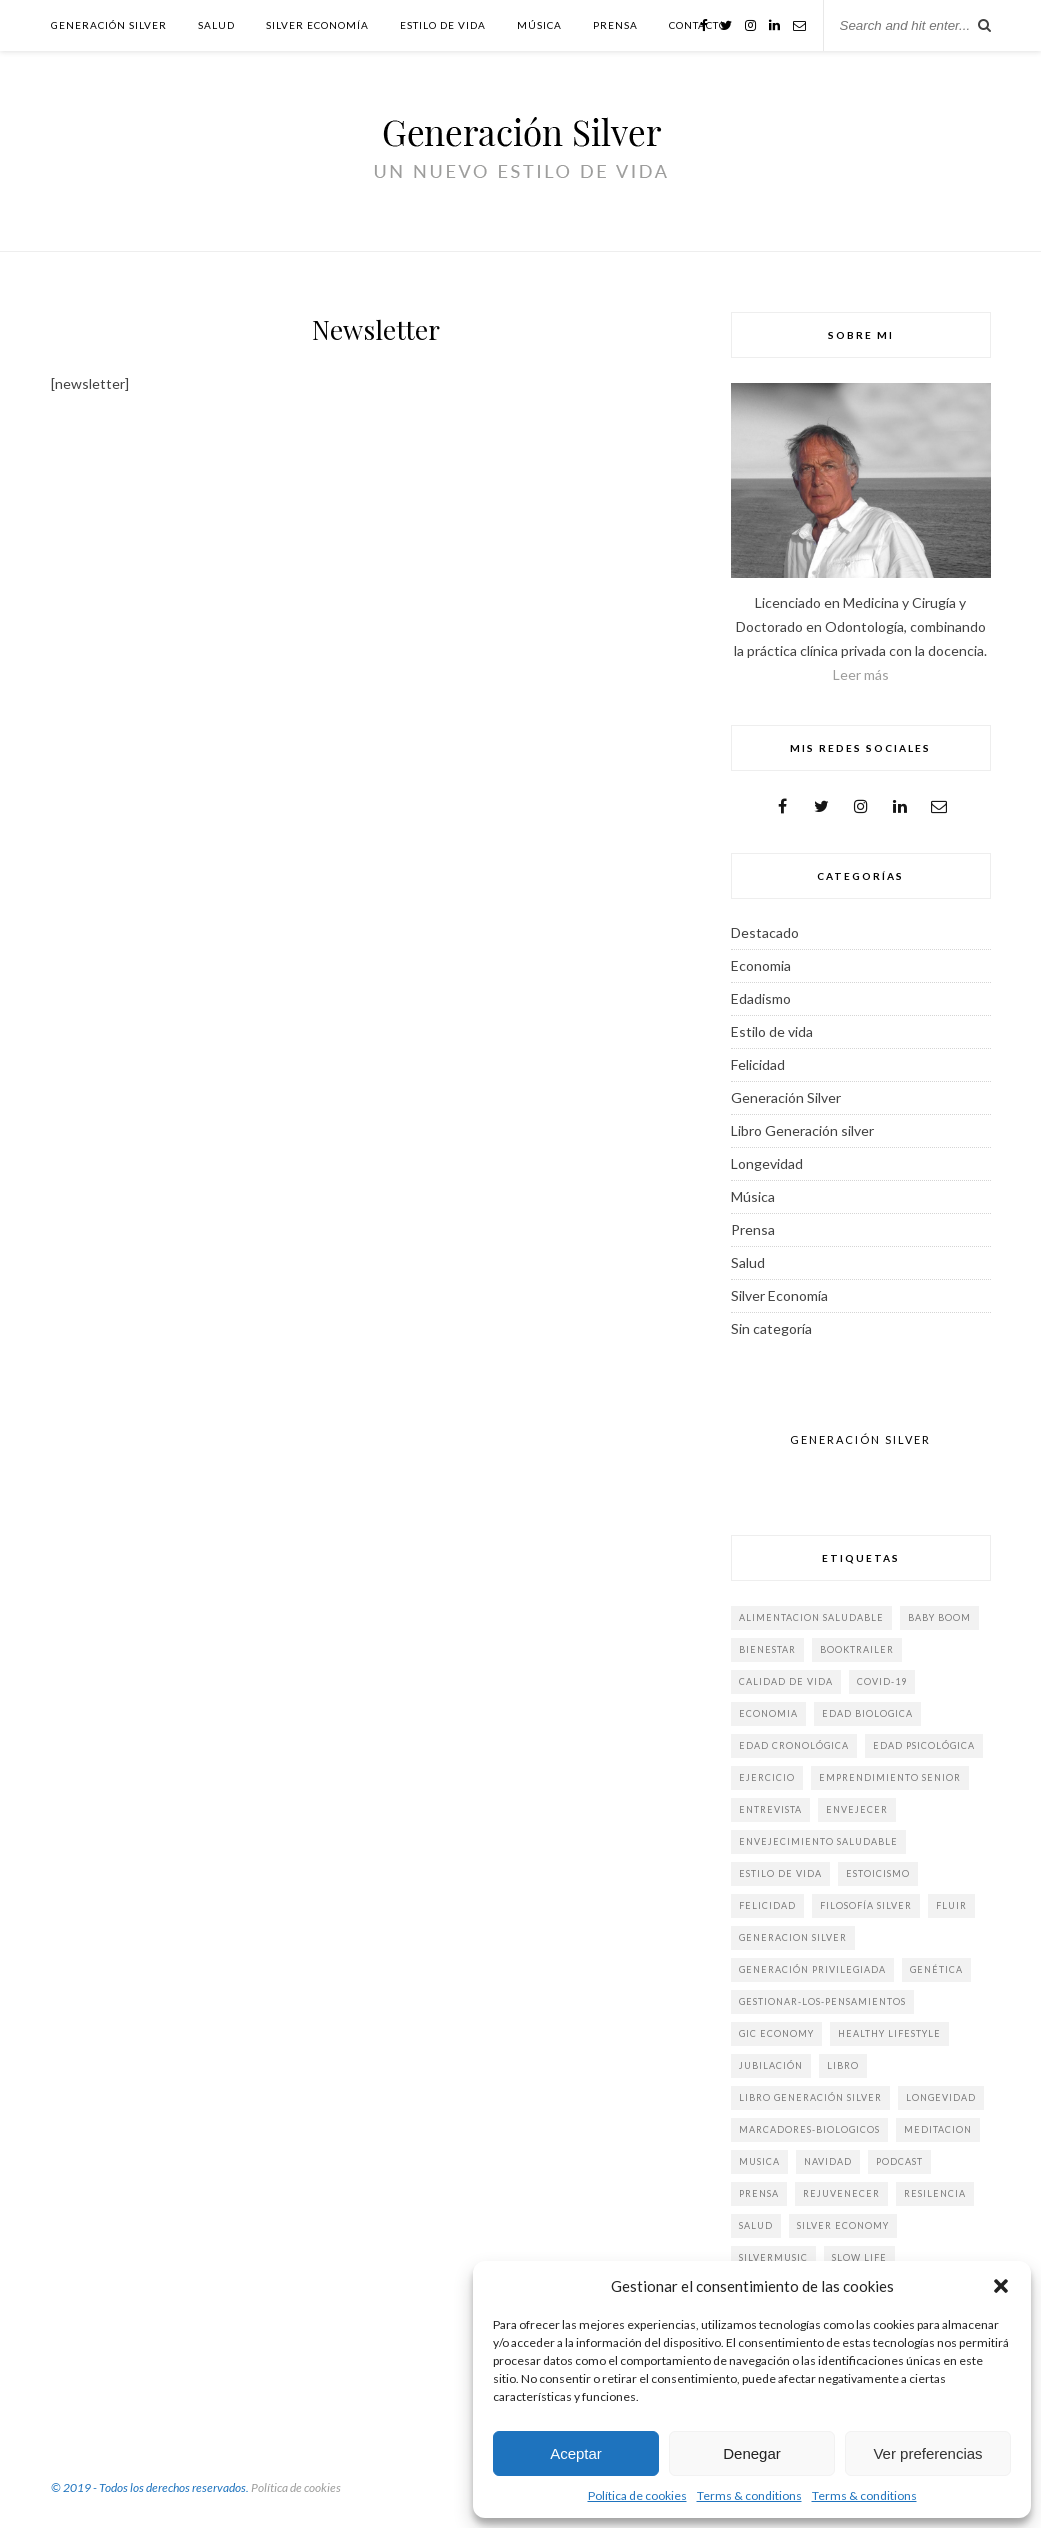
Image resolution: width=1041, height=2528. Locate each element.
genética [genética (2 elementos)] (936, 1969)
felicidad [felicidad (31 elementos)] (767, 1905)
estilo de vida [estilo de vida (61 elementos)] (780, 1873)
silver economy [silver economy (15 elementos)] (843, 2225)
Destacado (765, 932)
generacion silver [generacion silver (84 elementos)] (793, 1937)
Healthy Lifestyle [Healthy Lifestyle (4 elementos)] (889, 2033)
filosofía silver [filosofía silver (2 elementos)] (866, 1905)
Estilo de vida (443, 25)
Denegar (752, 2453)
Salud (216, 25)
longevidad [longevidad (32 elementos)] (941, 2097)
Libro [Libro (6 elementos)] (843, 2065)
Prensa (615, 25)
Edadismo (761, 998)
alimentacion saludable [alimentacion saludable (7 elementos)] (811, 1617)
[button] (1001, 2286)
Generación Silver (109, 25)
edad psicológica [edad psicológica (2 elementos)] (924, 1745)
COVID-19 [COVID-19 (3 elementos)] (882, 1681)
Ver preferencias (927, 2453)
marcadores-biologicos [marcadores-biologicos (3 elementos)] (809, 2129)
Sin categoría (771, 1328)
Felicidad (758, 1064)
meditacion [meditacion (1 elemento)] (938, 2129)
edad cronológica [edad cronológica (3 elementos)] (794, 1745)
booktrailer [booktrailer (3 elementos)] (857, 1649)
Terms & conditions (749, 2495)
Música (539, 25)
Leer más (861, 674)
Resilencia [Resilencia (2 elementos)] (935, 2193)
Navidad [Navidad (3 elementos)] (828, 2161)
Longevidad (767, 1163)
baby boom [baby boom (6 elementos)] (939, 1617)
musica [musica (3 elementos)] (759, 2161)
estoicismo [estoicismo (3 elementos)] (878, 1873)
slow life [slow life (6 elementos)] (859, 2257)
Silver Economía (317, 25)
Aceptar (576, 2453)
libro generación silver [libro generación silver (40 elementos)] (810, 2097)
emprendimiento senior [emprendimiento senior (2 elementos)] (890, 1777)
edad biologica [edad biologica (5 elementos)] (867, 1713)
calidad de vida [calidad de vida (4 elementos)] (786, 1681)
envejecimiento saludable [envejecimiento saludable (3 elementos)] (818, 1841)
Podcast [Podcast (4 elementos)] (899, 2161)
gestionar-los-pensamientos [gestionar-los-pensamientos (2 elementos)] (822, 2001)
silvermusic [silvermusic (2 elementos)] (773, 2257)
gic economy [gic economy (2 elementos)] (776, 2033)
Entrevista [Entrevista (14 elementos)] (770, 1809)
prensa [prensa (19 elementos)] (759, 2193)
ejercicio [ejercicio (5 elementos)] (767, 1777)
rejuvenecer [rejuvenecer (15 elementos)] (841, 2193)
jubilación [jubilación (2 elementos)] (771, 2065)
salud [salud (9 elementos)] (756, 2225)
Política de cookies (637, 2495)
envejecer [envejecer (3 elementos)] (857, 1809)
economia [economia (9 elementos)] (768, 1713)
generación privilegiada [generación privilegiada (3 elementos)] (812, 1969)
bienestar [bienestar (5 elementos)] (767, 1649)
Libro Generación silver (802, 1130)
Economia (761, 965)
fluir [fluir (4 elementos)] (951, 1905)
